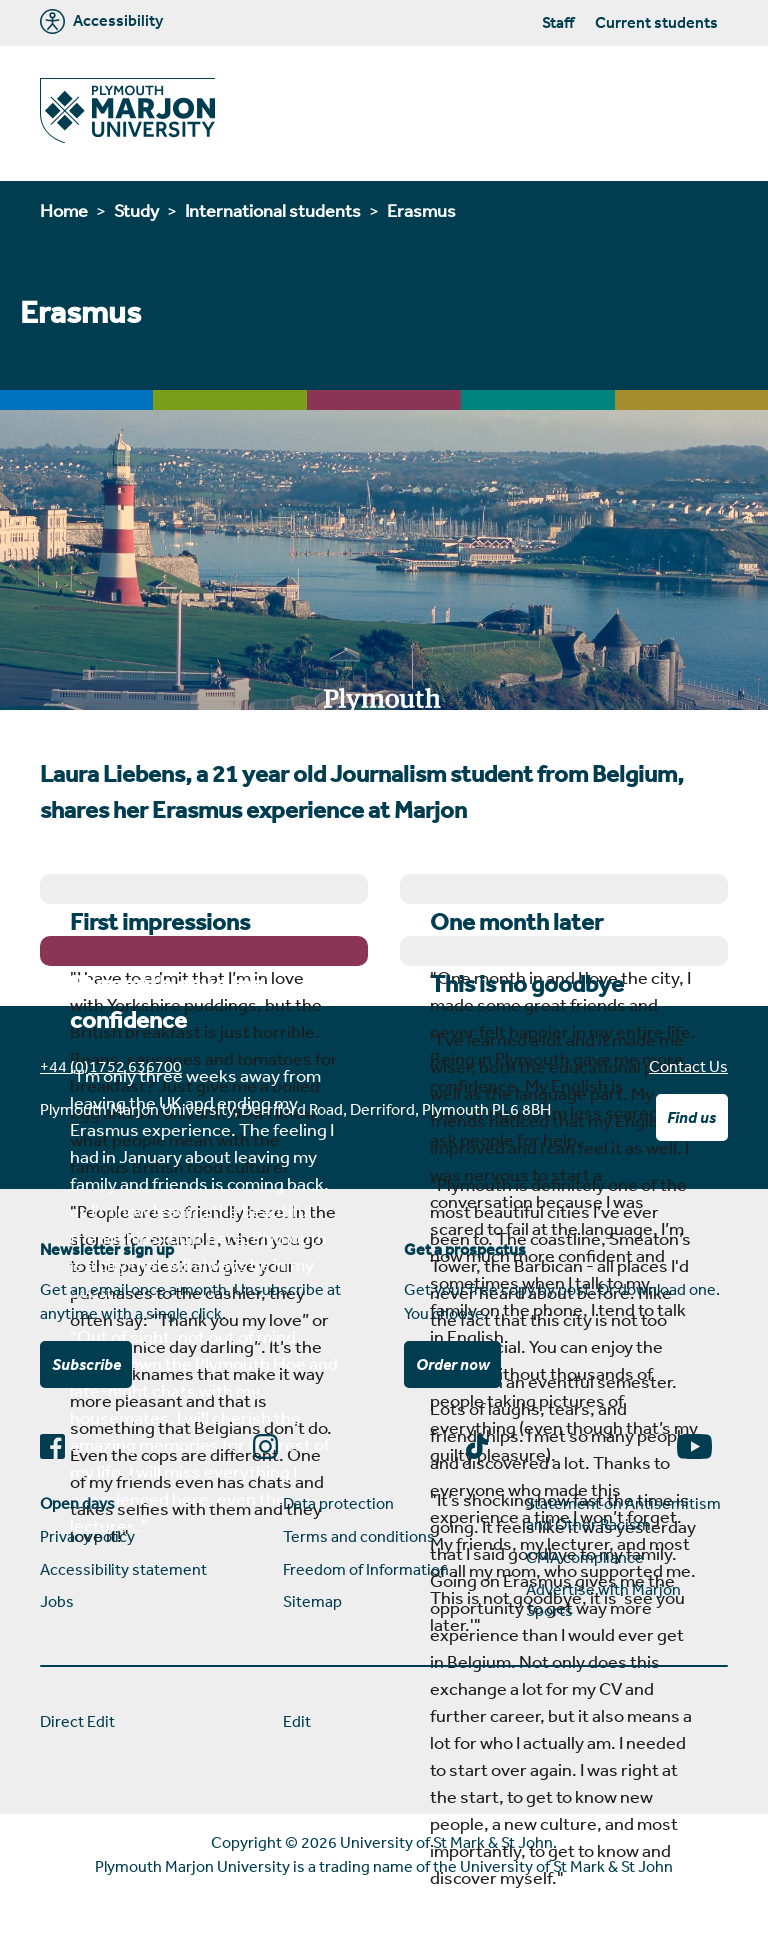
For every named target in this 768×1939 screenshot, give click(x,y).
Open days (77, 1503)
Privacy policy (87, 1536)
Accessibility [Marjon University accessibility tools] (101, 21)
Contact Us (688, 1066)
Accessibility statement (123, 1569)
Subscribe (86, 1364)
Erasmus (421, 210)
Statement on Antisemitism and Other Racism (623, 1513)
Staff (558, 22)
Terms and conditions (359, 1536)
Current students (656, 22)
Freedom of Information (366, 1569)
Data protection (338, 1503)
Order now (453, 1364)
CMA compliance (585, 1557)
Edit (297, 1721)
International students (273, 210)
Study (136, 210)
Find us (691, 1117)
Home (64, 210)
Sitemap (312, 1601)
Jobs (57, 1601)
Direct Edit (77, 1721)
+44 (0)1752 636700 (111, 1066)
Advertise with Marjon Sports (603, 1599)
